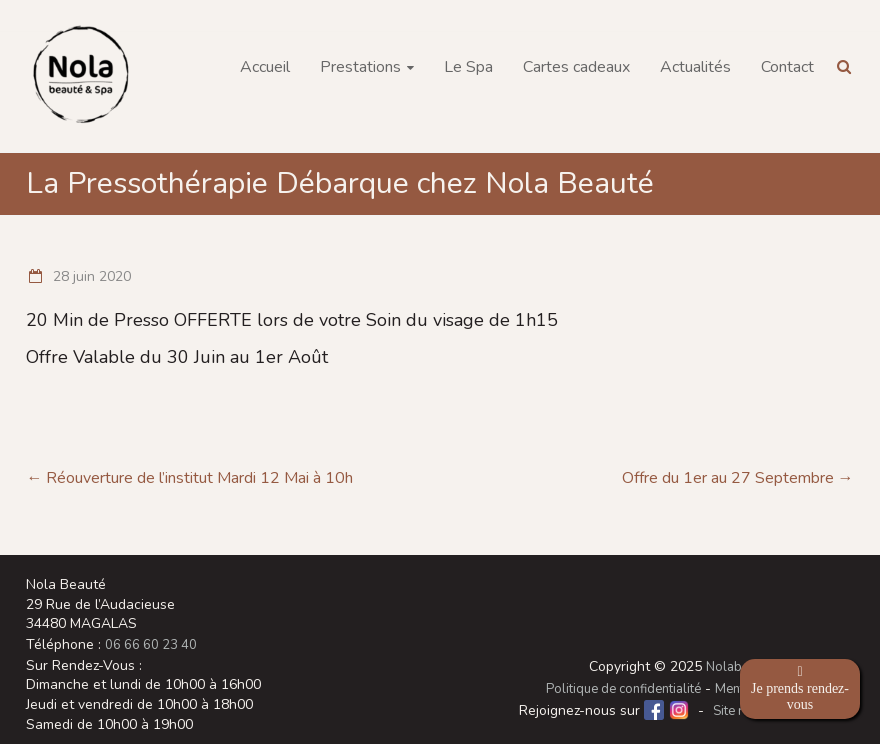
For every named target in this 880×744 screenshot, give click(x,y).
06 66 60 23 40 (151, 645)
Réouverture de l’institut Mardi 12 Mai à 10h (189, 478)
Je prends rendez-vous (800, 688)
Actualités (695, 67)
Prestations (360, 67)
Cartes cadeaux (576, 67)
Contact (787, 67)
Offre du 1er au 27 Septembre (738, 478)
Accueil (265, 67)
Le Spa (468, 67)
